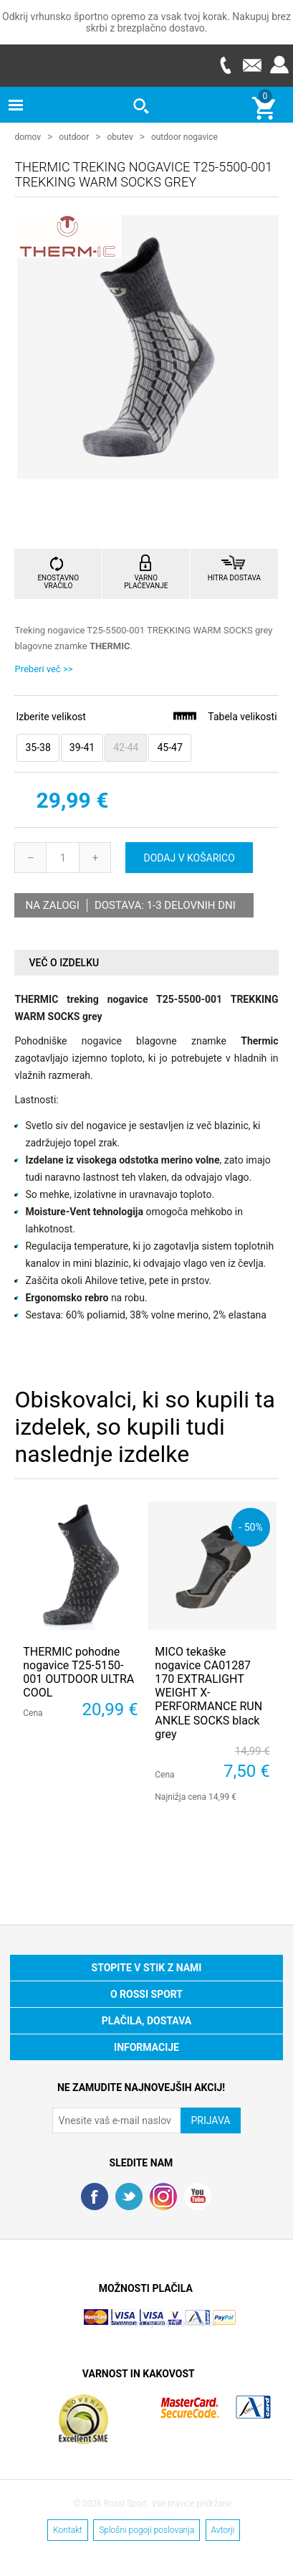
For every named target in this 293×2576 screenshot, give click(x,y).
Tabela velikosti (224, 715)
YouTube (197, 2195)
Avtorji (223, 2529)
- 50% (250, 1526)
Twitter (129, 2195)
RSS (163, 2195)
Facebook (94, 2195)
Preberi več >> (43, 668)
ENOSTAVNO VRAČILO (58, 581)
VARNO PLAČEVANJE (146, 581)
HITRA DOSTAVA (234, 577)
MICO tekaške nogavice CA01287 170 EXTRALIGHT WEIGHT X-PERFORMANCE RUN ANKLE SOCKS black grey (208, 1692)
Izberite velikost (50, 716)
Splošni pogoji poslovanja (146, 2529)
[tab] (146, 962)
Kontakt (67, 2529)
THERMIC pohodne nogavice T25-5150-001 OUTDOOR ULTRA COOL (78, 1671)
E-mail (252, 65)
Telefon (224, 65)
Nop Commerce (186, 2323)
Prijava (279, 65)
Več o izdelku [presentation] (64, 962)
